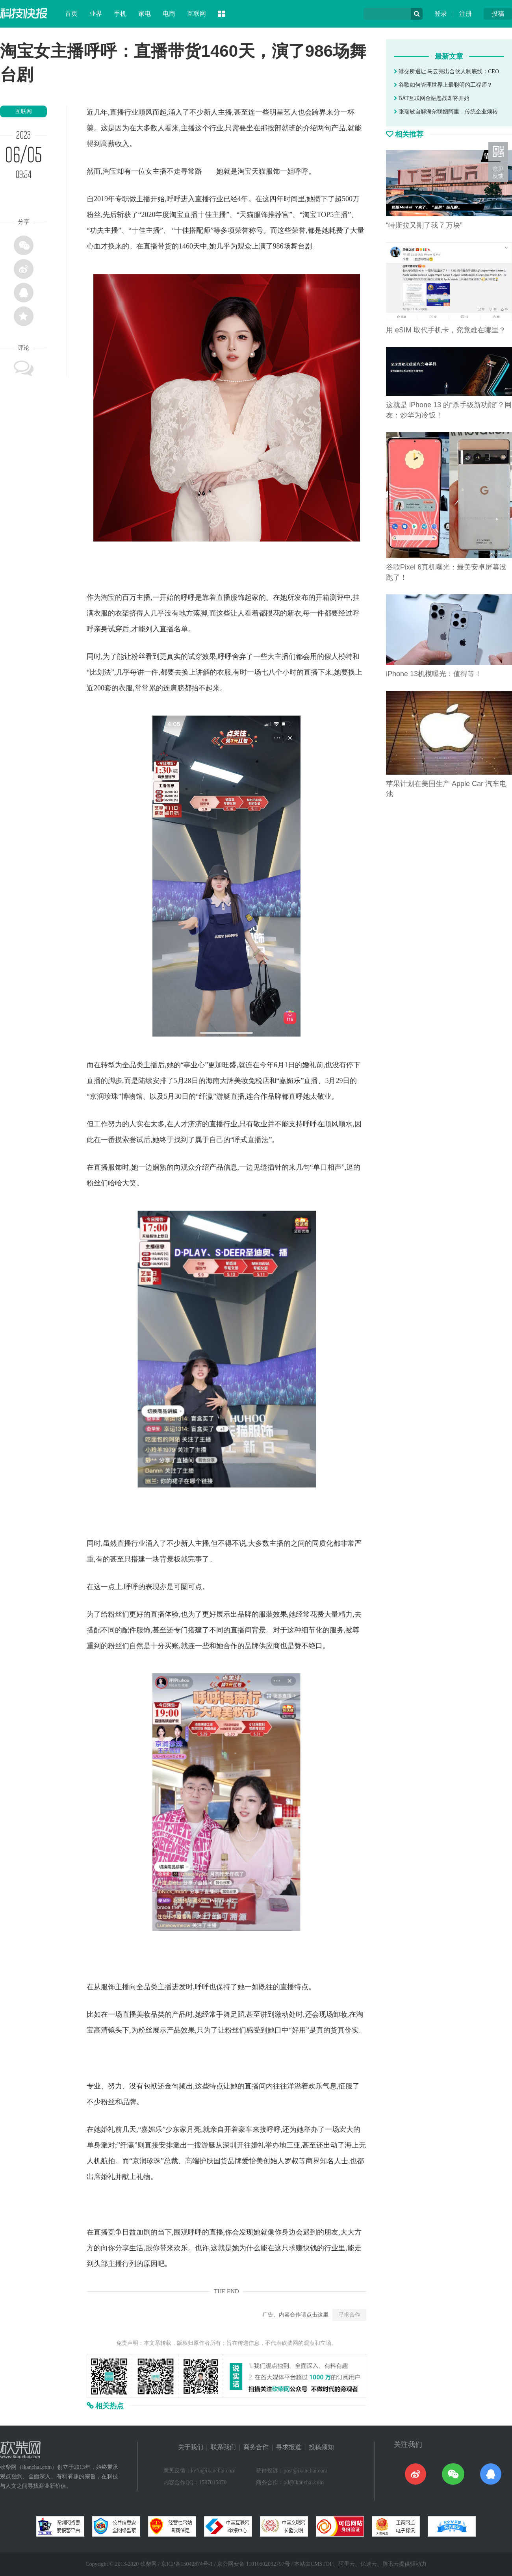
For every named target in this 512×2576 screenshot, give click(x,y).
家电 (144, 13)
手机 (120, 13)
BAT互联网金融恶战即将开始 (431, 98)
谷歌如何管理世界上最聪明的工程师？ (443, 85)
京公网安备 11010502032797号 (253, 2564)
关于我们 (190, 2447)
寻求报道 (288, 2447)
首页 (71, 13)
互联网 (196, 13)
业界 (95, 13)
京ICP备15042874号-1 (187, 2564)
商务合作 (256, 2447)
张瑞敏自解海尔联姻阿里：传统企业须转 (446, 112)
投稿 (498, 13)
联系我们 (223, 2447)
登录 (440, 13)
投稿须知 (321, 2447)
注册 (465, 13)
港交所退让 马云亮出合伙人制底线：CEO (446, 71)
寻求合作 (349, 2315)
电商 (169, 13)
